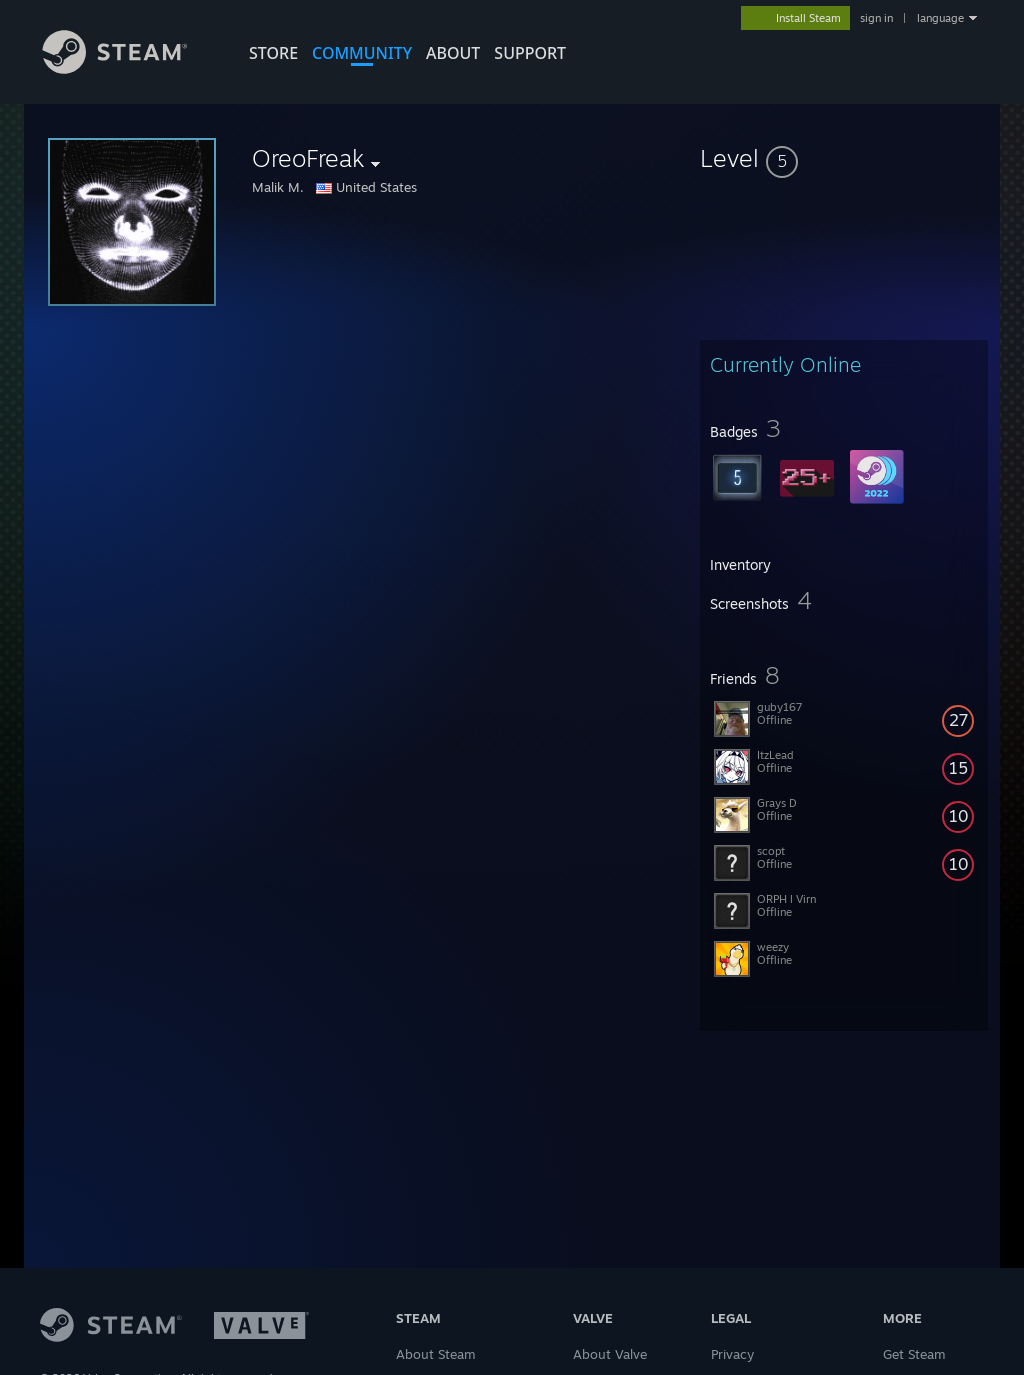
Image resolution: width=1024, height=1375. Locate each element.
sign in (876, 18)
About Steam (436, 1354)
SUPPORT (530, 53)
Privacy (732, 1354)
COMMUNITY (362, 53)
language (940, 18)
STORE (273, 53)
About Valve (610, 1354)
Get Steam (914, 1354)
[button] (844, 158)
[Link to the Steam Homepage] (130, 68)
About (453, 53)
